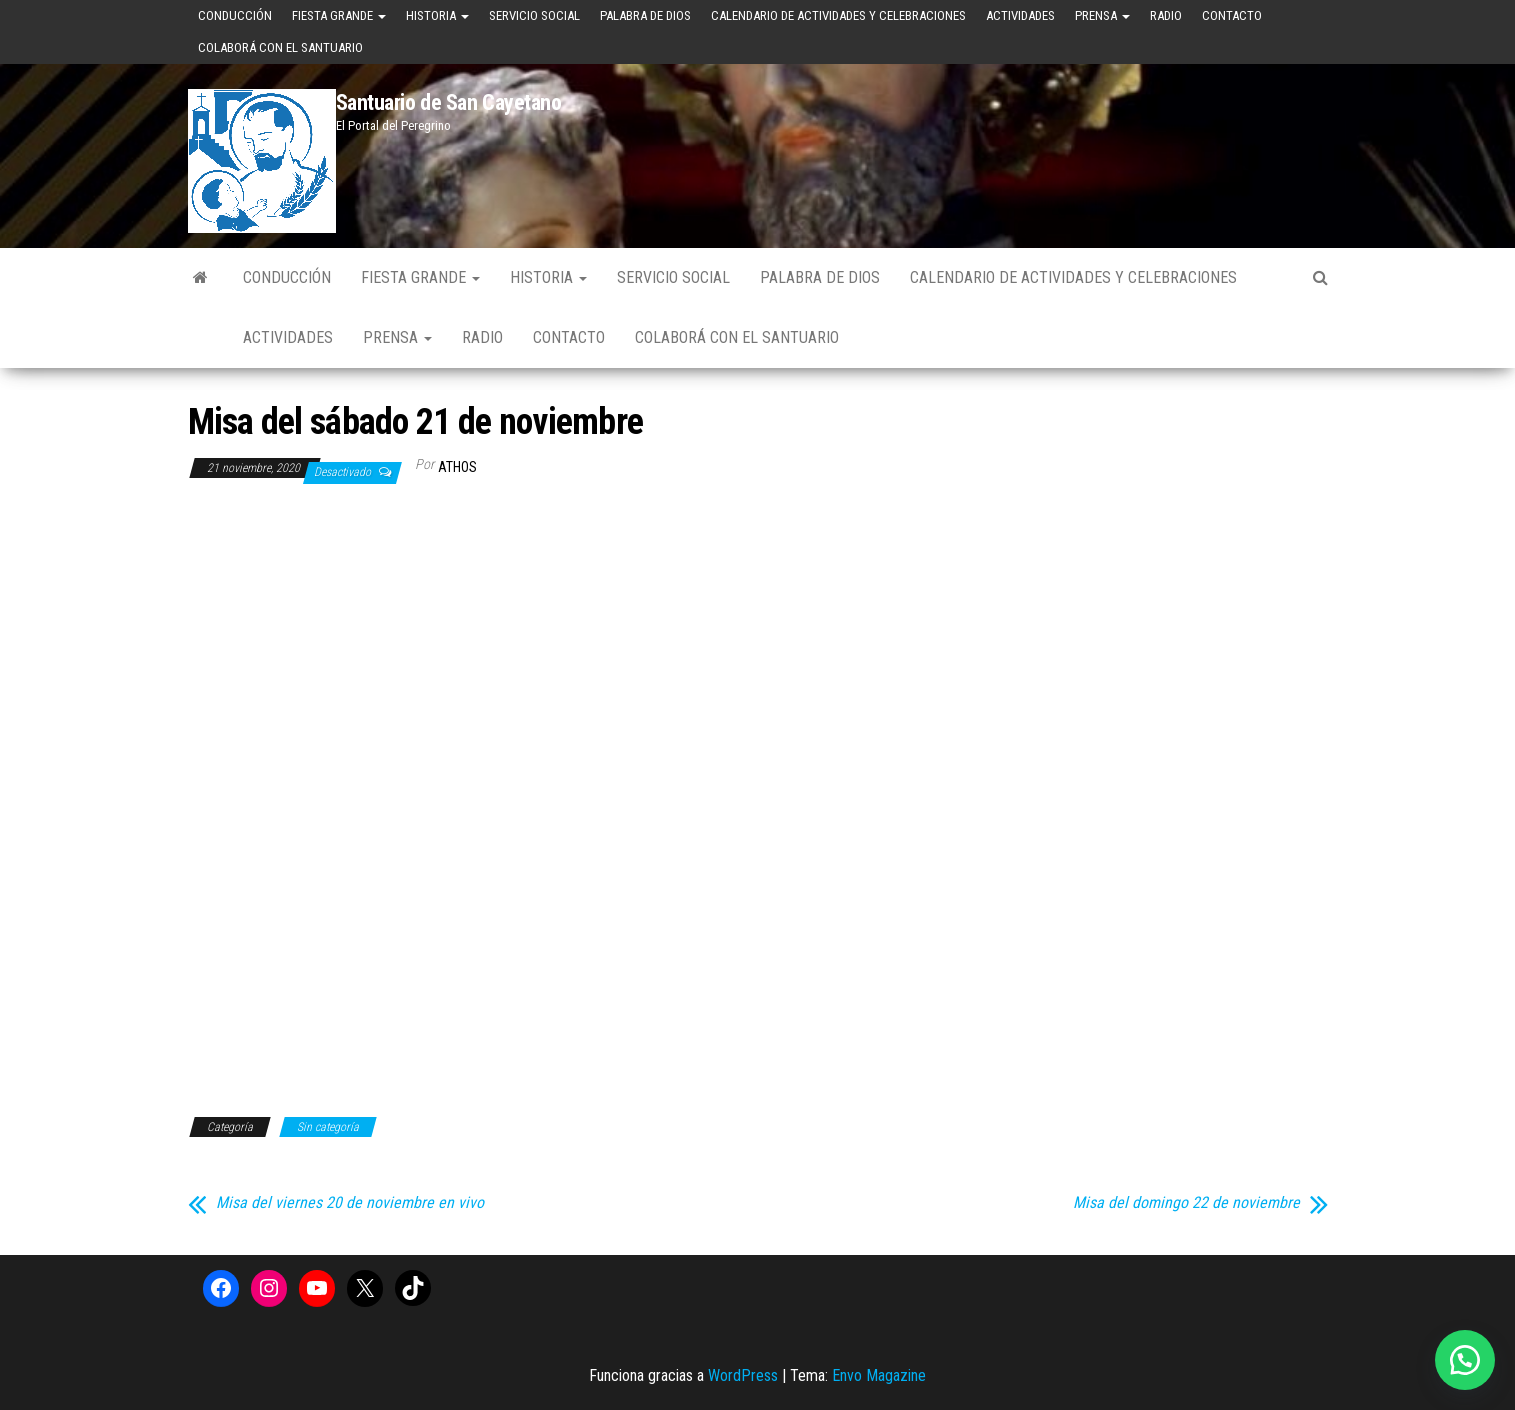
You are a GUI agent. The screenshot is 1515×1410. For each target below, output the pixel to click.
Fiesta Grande (339, 15)
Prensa (1102, 15)
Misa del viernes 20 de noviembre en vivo (350, 1203)
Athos (457, 467)
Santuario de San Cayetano (449, 102)
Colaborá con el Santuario (280, 47)
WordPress (743, 1375)
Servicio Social (534, 15)
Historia (437, 15)
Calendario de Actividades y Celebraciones (838, 15)
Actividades (1020, 15)
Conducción (235, 15)
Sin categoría (328, 1127)
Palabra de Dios (645, 15)
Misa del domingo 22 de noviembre (1186, 1203)
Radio (1166, 15)
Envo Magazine (879, 1375)
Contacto (1232, 15)
